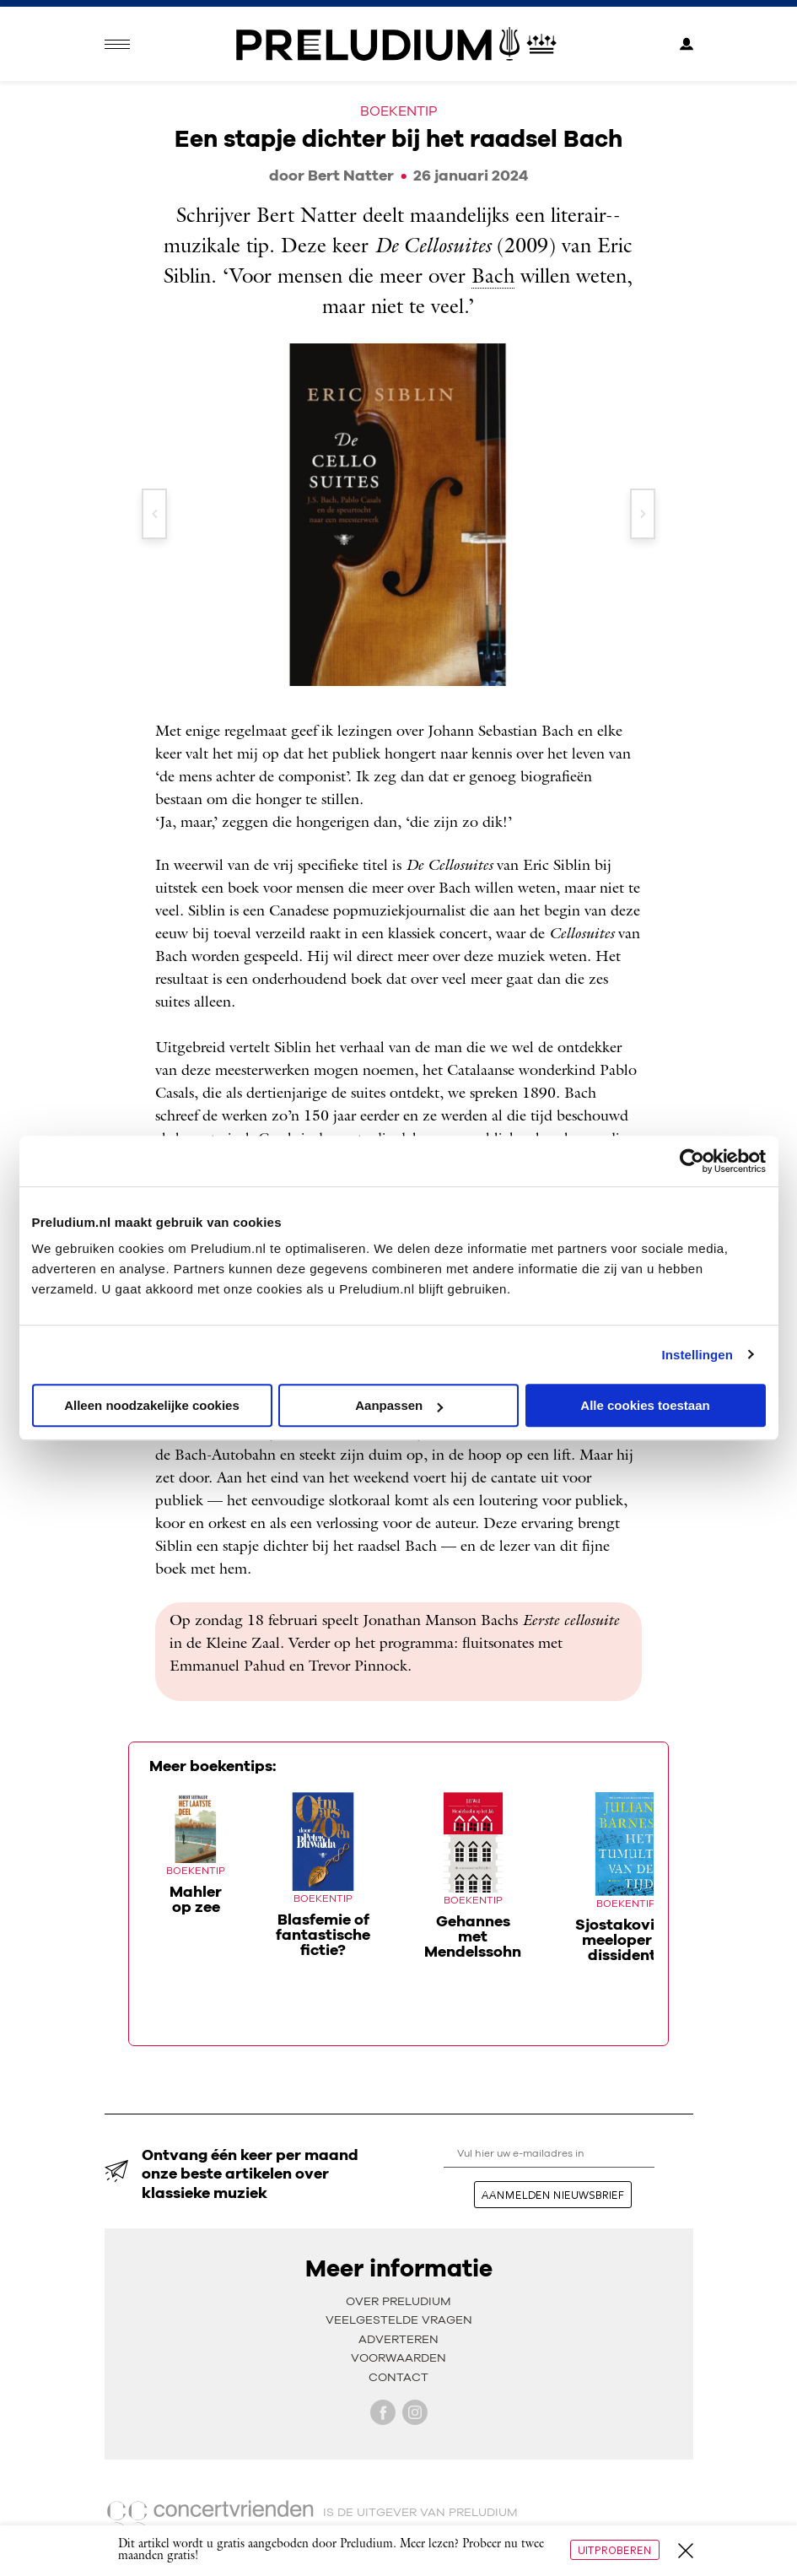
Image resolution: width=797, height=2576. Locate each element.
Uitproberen (615, 2549)
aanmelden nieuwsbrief (553, 2194)
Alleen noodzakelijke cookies (152, 1405)
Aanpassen (399, 1405)
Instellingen (698, 1354)
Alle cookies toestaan (644, 1405)
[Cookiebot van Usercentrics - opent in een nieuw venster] (692, 1161)
